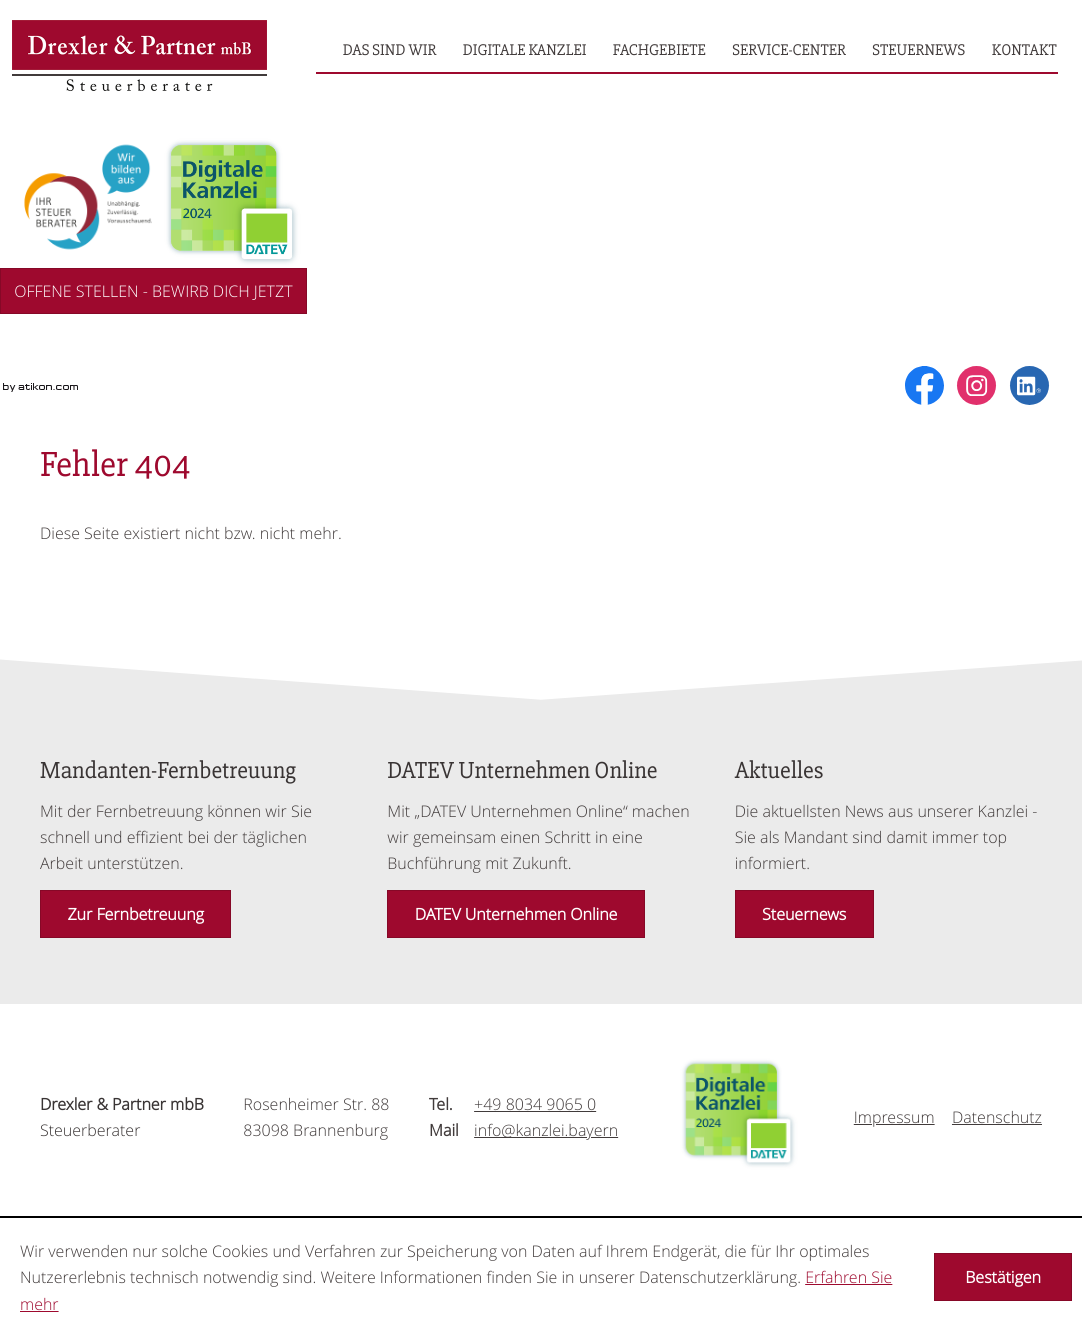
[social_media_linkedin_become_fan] (1029, 385)
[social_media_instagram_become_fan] (976, 385)
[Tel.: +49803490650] (535, 1104)
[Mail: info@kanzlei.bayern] (546, 1130)
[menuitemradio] (390, 50)
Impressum (894, 1117)
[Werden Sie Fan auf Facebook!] (924, 385)
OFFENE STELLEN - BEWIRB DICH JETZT (153, 291)
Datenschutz (997, 1117)
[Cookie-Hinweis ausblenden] (1003, 1277)
